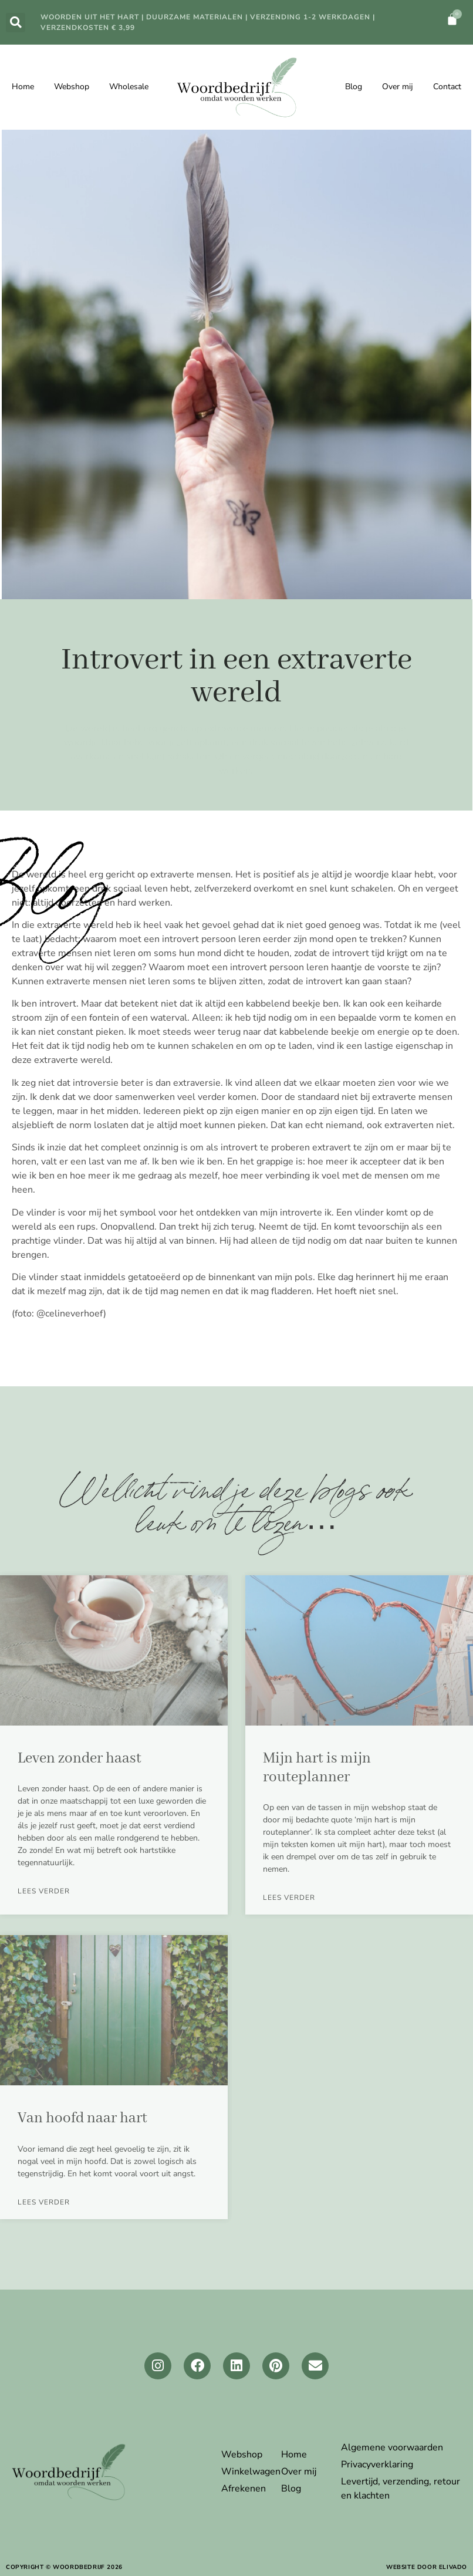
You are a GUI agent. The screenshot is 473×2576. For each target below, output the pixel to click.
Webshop (71, 86)
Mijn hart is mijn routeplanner (317, 1768)
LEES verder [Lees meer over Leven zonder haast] (44, 1891)
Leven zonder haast (79, 1758)
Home (23, 86)
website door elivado (426, 2567)
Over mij (397, 86)
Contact (447, 86)
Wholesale (128, 86)
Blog (353, 86)
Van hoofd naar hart (82, 2118)
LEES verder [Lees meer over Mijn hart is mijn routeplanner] (289, 1897)
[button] (15, 22)
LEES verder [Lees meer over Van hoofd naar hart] (44, 2202)
